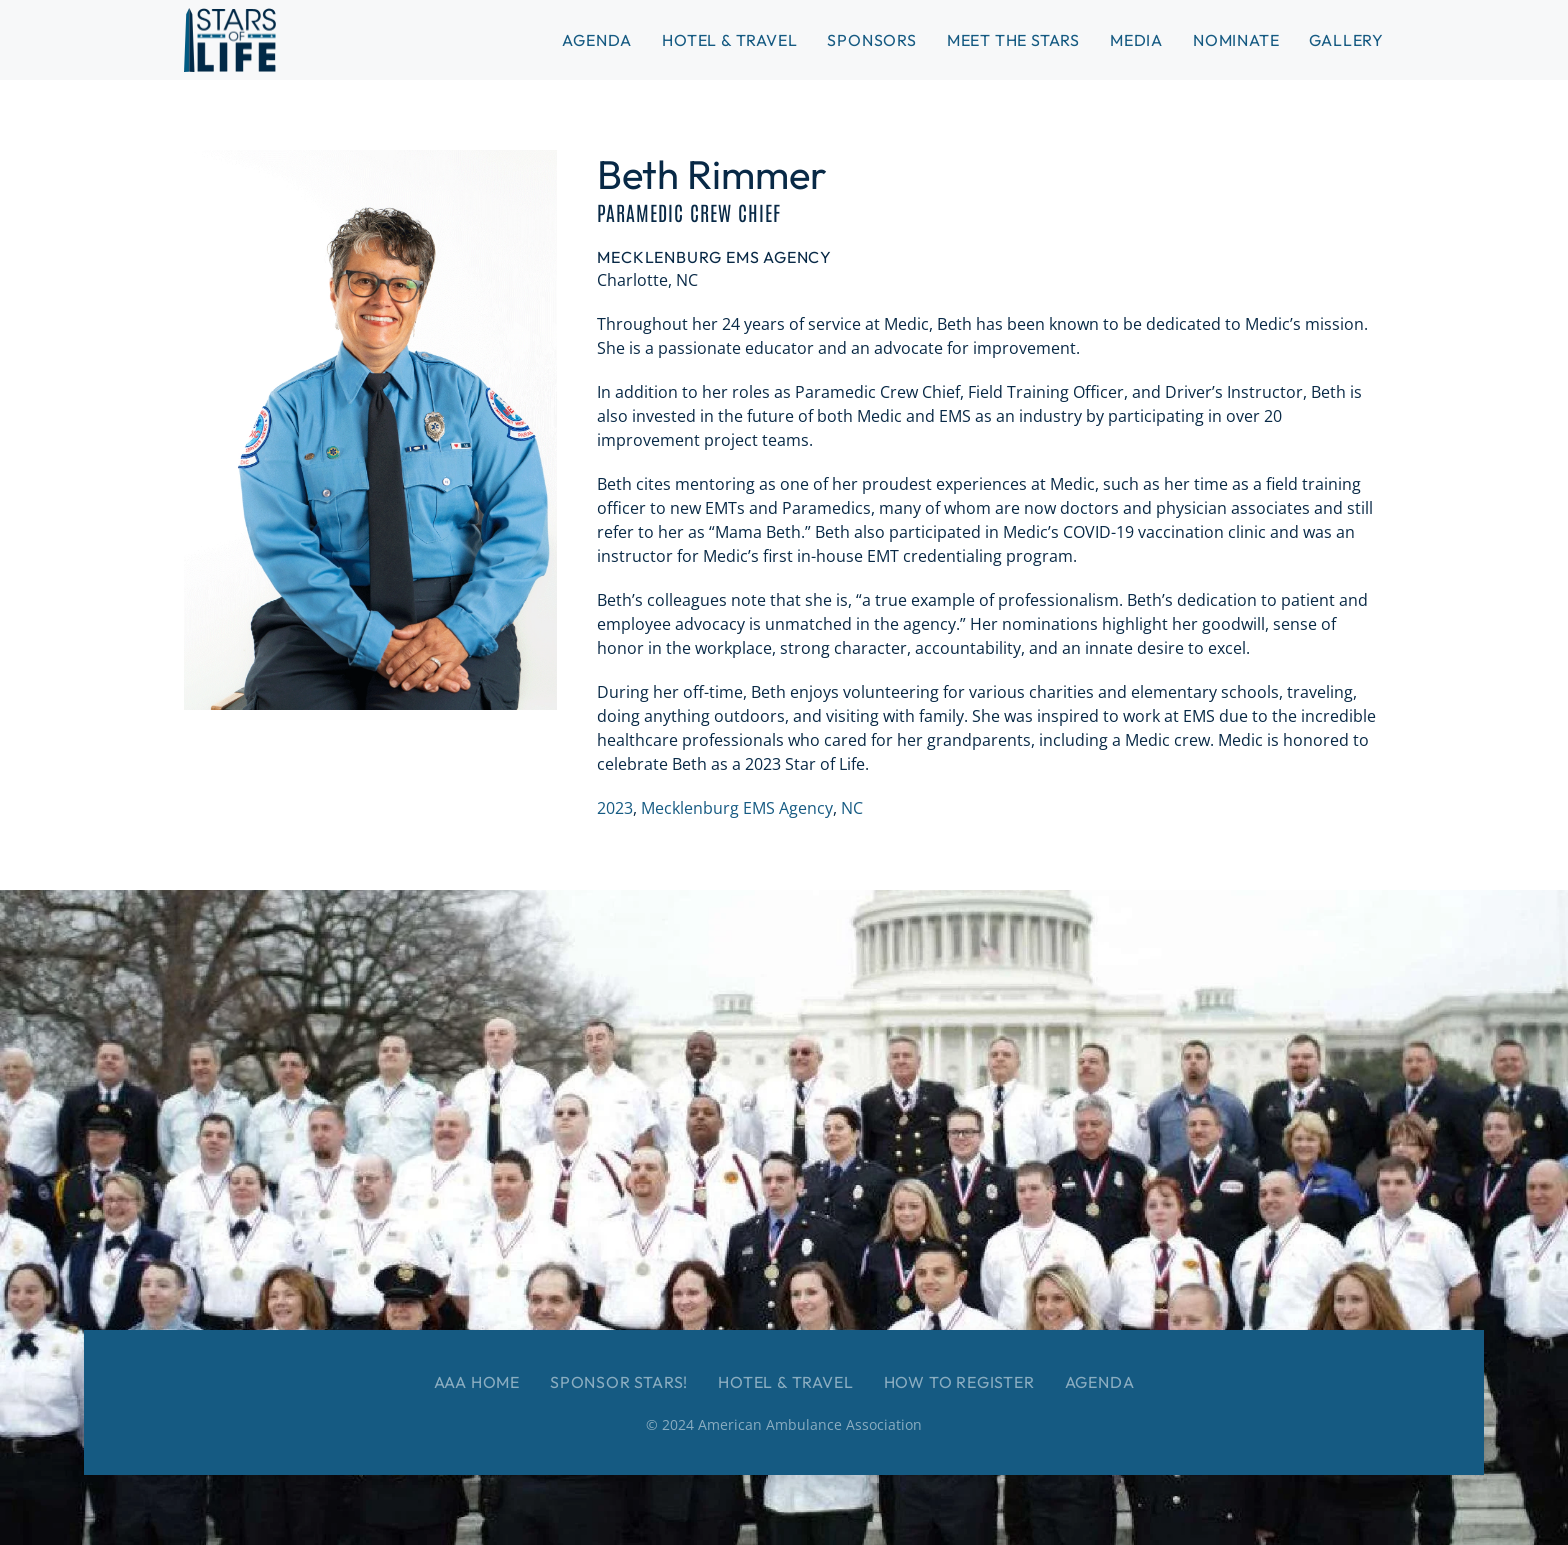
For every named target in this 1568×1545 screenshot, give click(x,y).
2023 (615, 808)
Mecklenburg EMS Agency (737, 808)
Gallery (1346, 40)
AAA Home (477, 1382)
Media (1136, 40)
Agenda (1100, 1382)
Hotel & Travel (729, 40)
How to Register (959, 1382)
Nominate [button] (1236, 40)
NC (852, 808)
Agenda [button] (597, 40)
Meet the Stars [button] (1013, 40)
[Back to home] (230, 40)
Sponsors (871, 40)
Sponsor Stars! (619, 1382)
